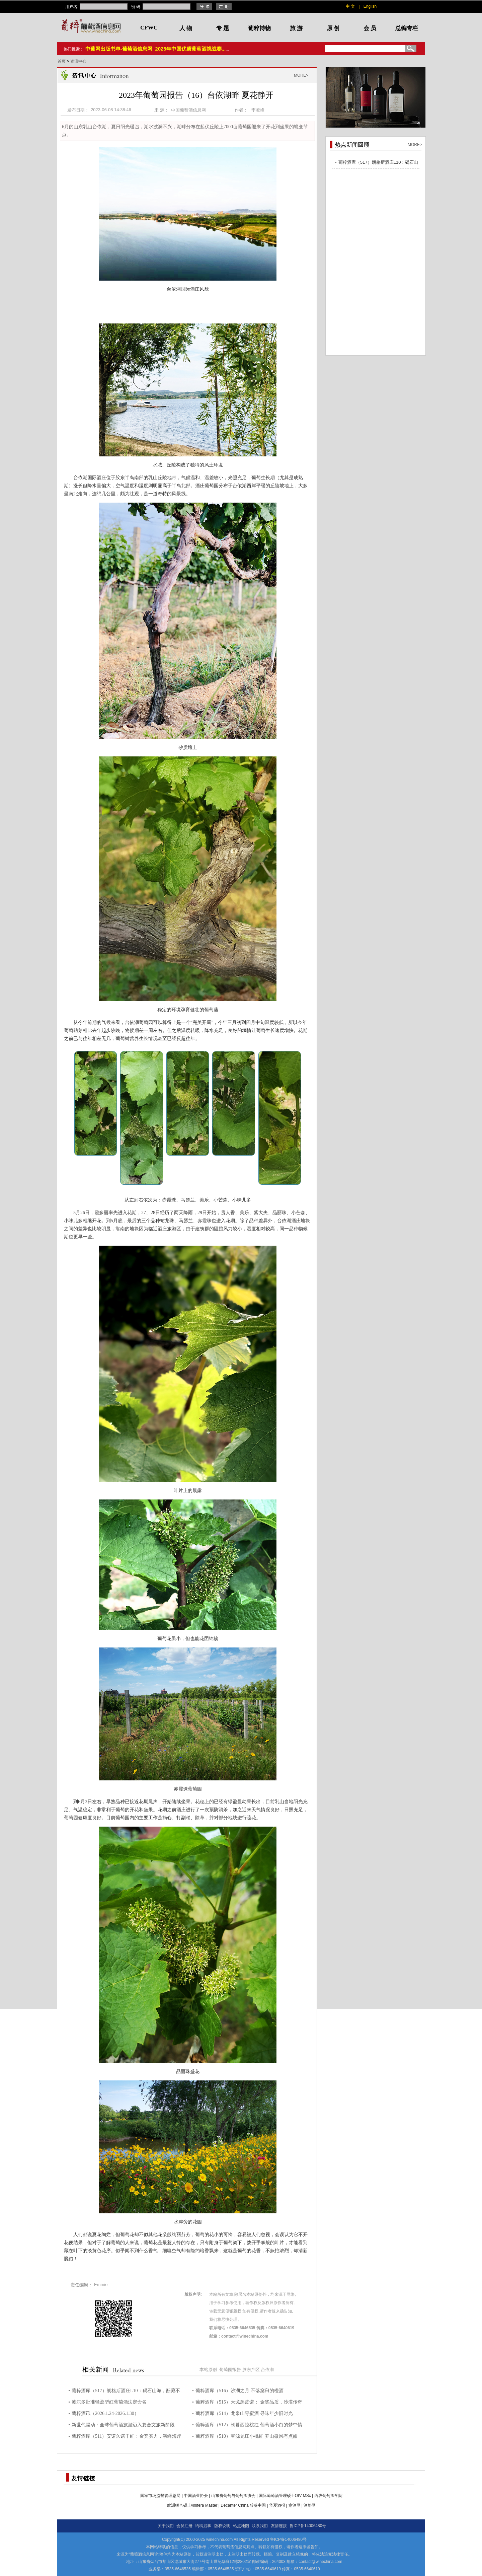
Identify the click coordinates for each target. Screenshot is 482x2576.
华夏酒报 (277, 2505)
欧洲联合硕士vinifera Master (192, 2505)
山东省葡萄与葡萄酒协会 (233, 2495)
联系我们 (260, 2525)
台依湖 (267, 2369)
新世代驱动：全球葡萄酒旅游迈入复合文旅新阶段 (123, 2424)
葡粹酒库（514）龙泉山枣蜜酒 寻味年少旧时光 (244, 2413)
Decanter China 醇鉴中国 (243, 2505)
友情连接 (279, 2525)
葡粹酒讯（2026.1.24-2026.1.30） (105, 2413)
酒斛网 (310, 2505)
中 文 (350, 6)
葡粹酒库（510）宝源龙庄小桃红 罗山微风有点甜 (246, 2436)
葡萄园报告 (230, 2369)
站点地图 (241, 2525)
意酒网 (295, 2505)
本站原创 (208, 2369)
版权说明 (222, 2525)
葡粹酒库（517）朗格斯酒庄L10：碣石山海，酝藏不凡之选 (126, 2391)
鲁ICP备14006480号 (308, 2525)
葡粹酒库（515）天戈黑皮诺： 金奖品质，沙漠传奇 (248, 2402)
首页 (62, 61)
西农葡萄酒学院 (328, 2495)
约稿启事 (203, 2525)
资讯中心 (78, 61)
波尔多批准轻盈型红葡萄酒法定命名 (109, 2402)
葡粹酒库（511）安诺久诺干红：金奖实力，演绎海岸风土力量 (126, 2437)
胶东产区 (251, 2369)
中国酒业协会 (196, 2495)
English (370, 6)
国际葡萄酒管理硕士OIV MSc (285, 2495)
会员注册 (184, 2525)
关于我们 (166, 2525)
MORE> (301, 75)
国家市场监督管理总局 (160, 2495)
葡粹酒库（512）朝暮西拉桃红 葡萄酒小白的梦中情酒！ (248, 2425)
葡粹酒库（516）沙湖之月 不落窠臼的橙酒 (239, 2390)
